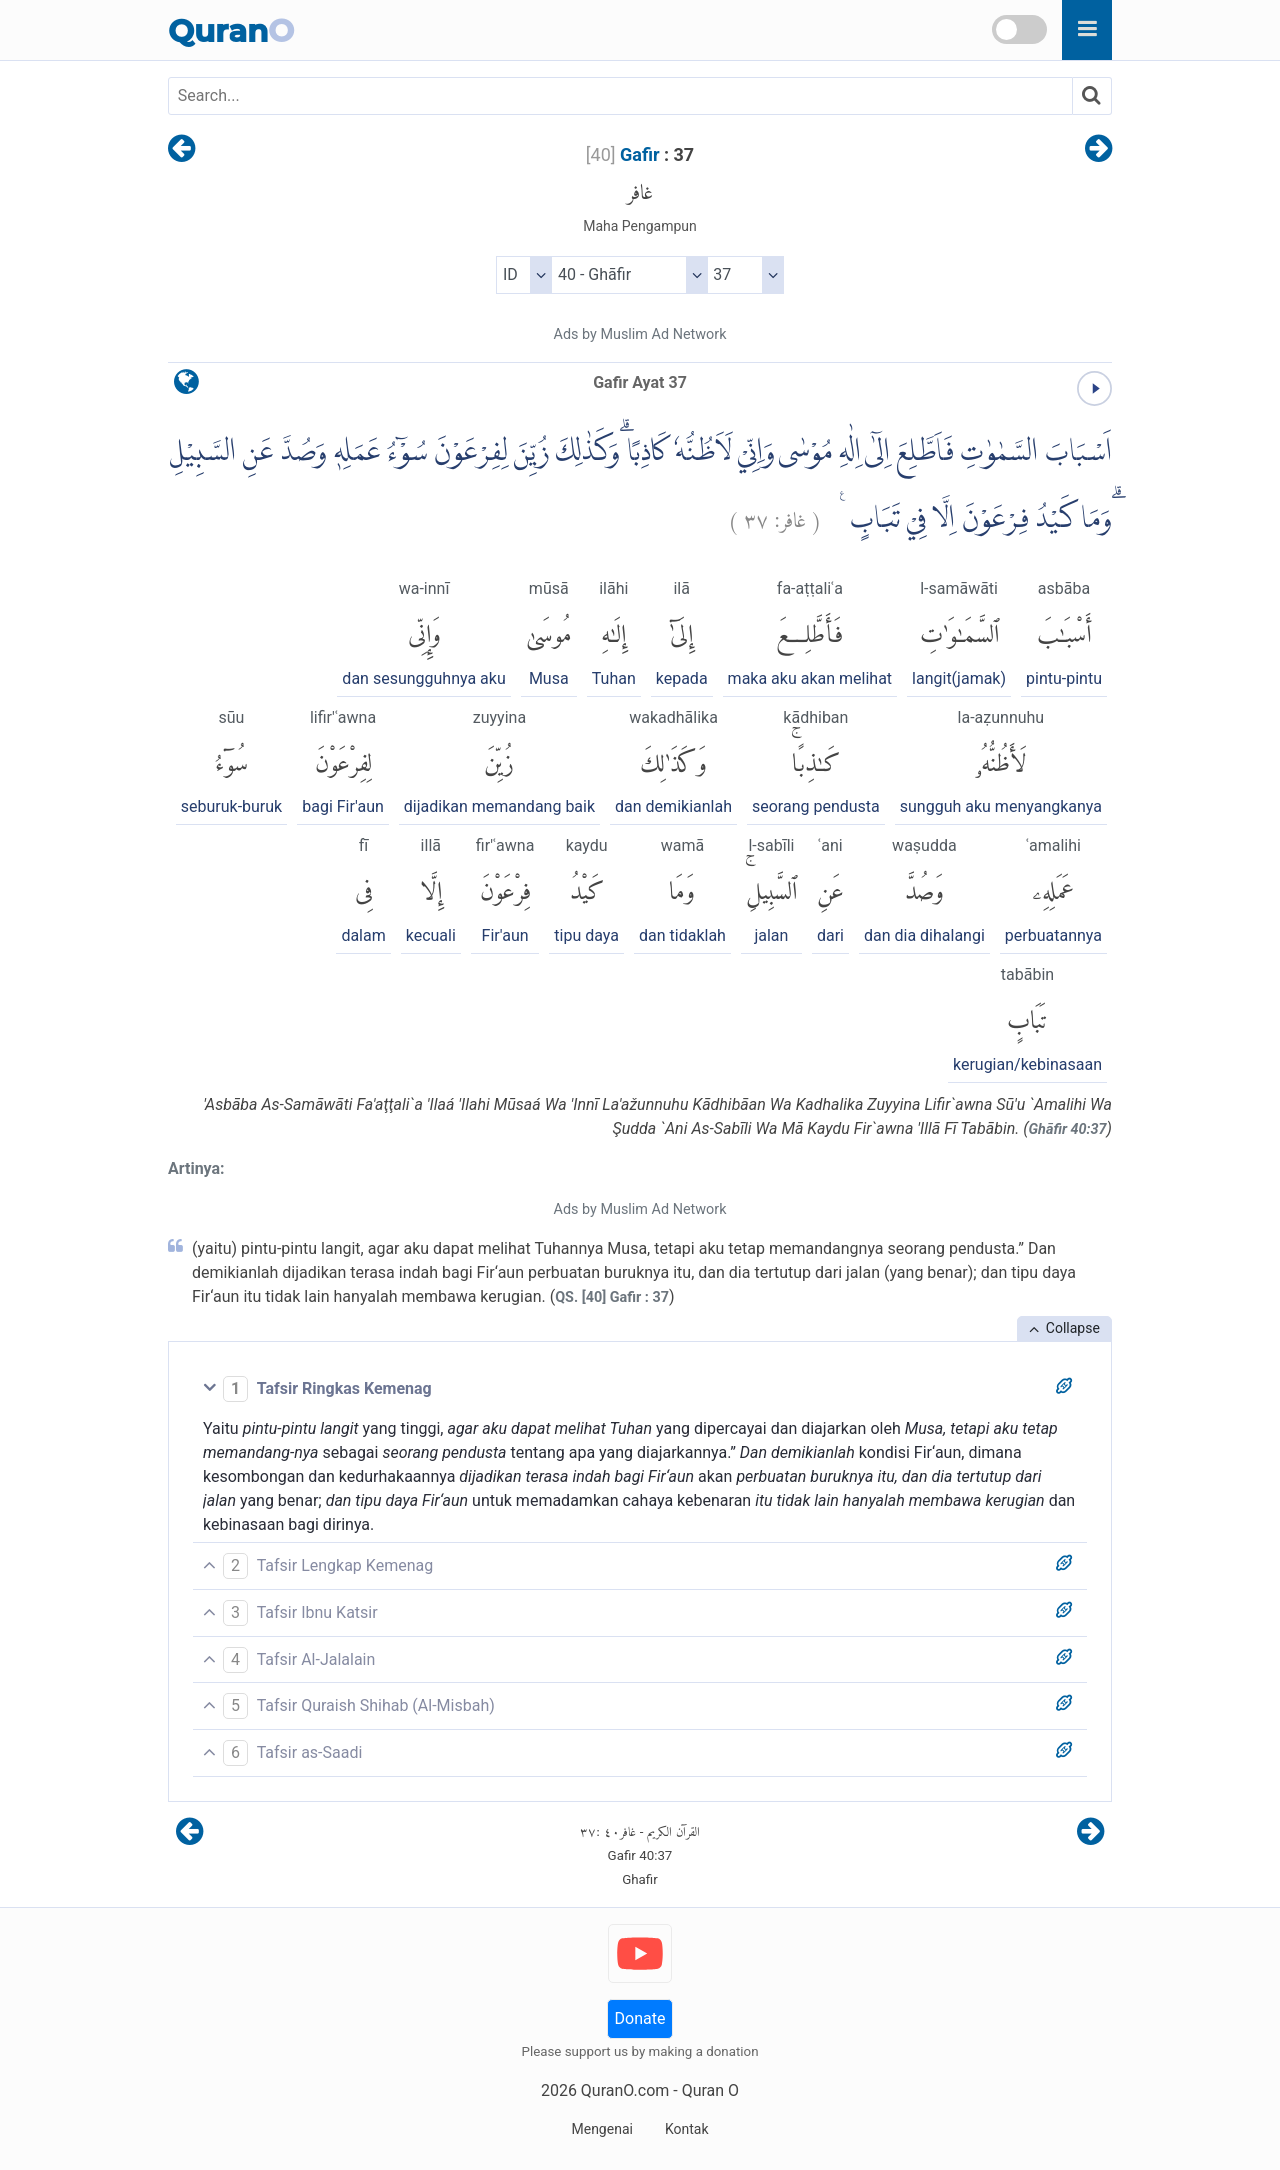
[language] (186, 386)
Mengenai (601, 2129)
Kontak (687, 2129)
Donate (640, 2018)
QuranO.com (625, 2090)
